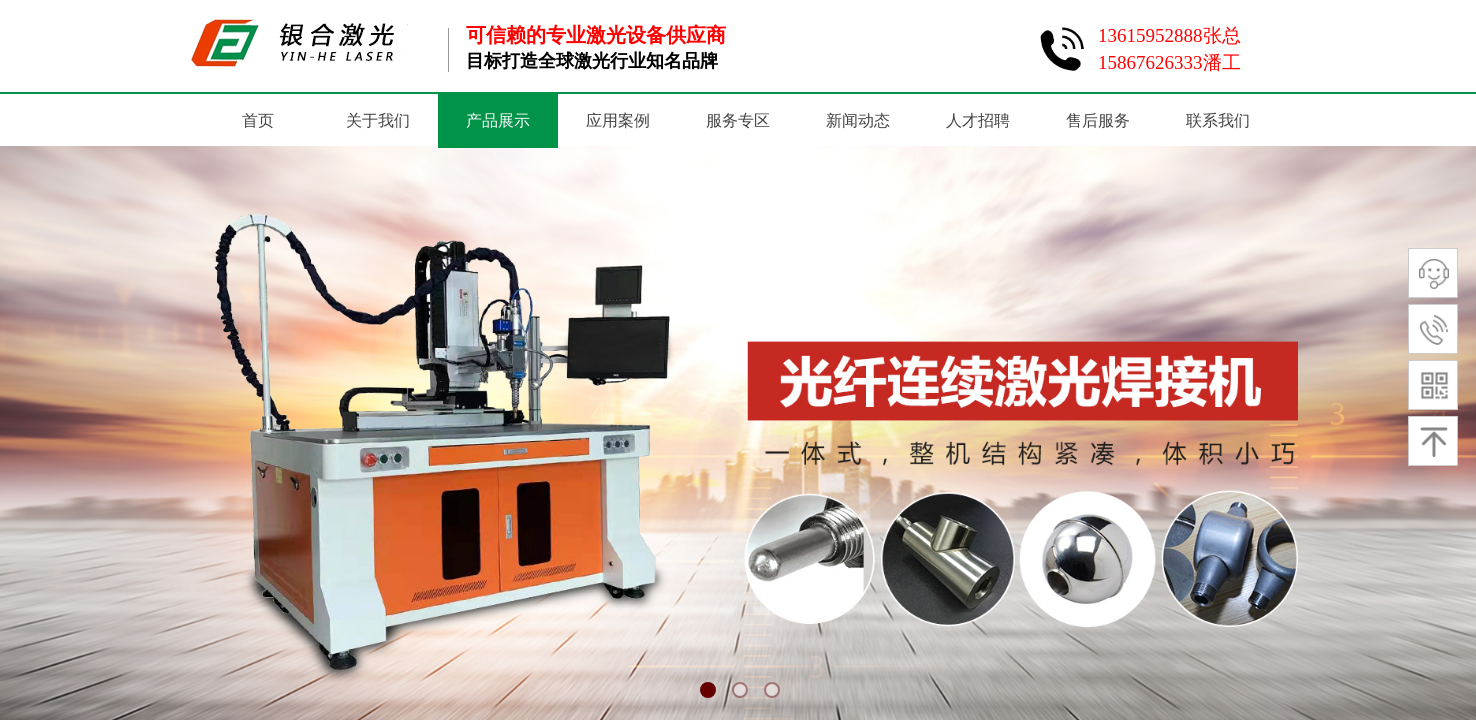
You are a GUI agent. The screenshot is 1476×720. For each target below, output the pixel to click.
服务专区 (738, 120)
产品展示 (498, 120)
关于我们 (378, 120)
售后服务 (1098, 120)
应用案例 (618, 120)
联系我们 (1218, 120)
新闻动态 (858, 120)
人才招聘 (978, 120)
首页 (258, 120)
